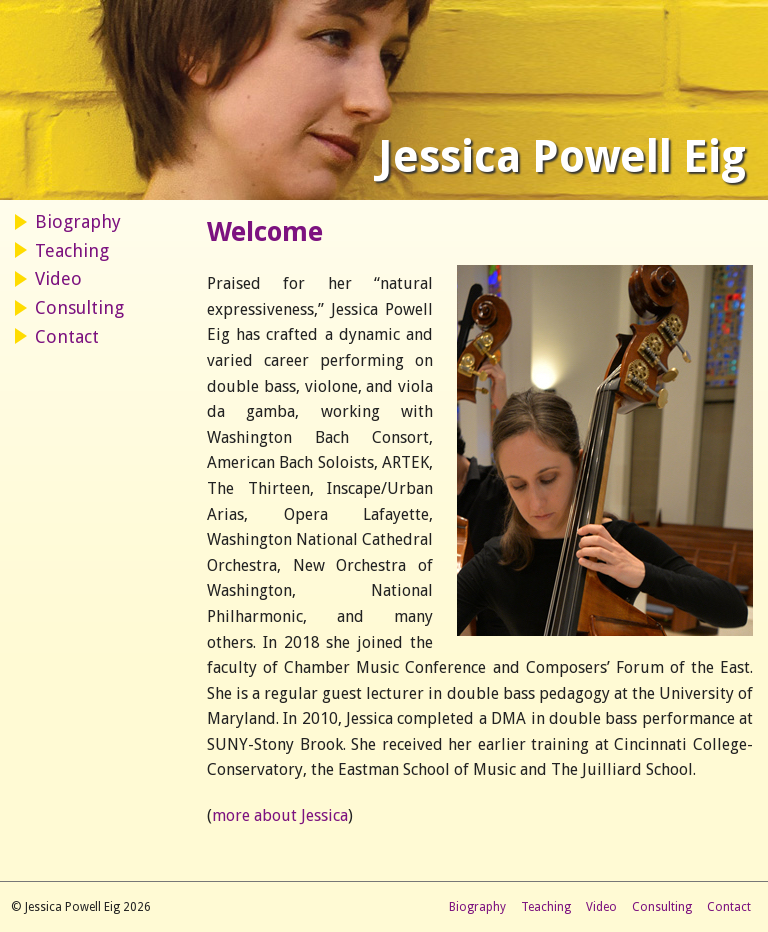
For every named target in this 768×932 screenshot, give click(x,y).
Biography (78, 221)
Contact (67, 336)
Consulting (79, 307)
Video (58, 278)
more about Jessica (280, 815)
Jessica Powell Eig (562, 157)
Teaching (72, 250)
